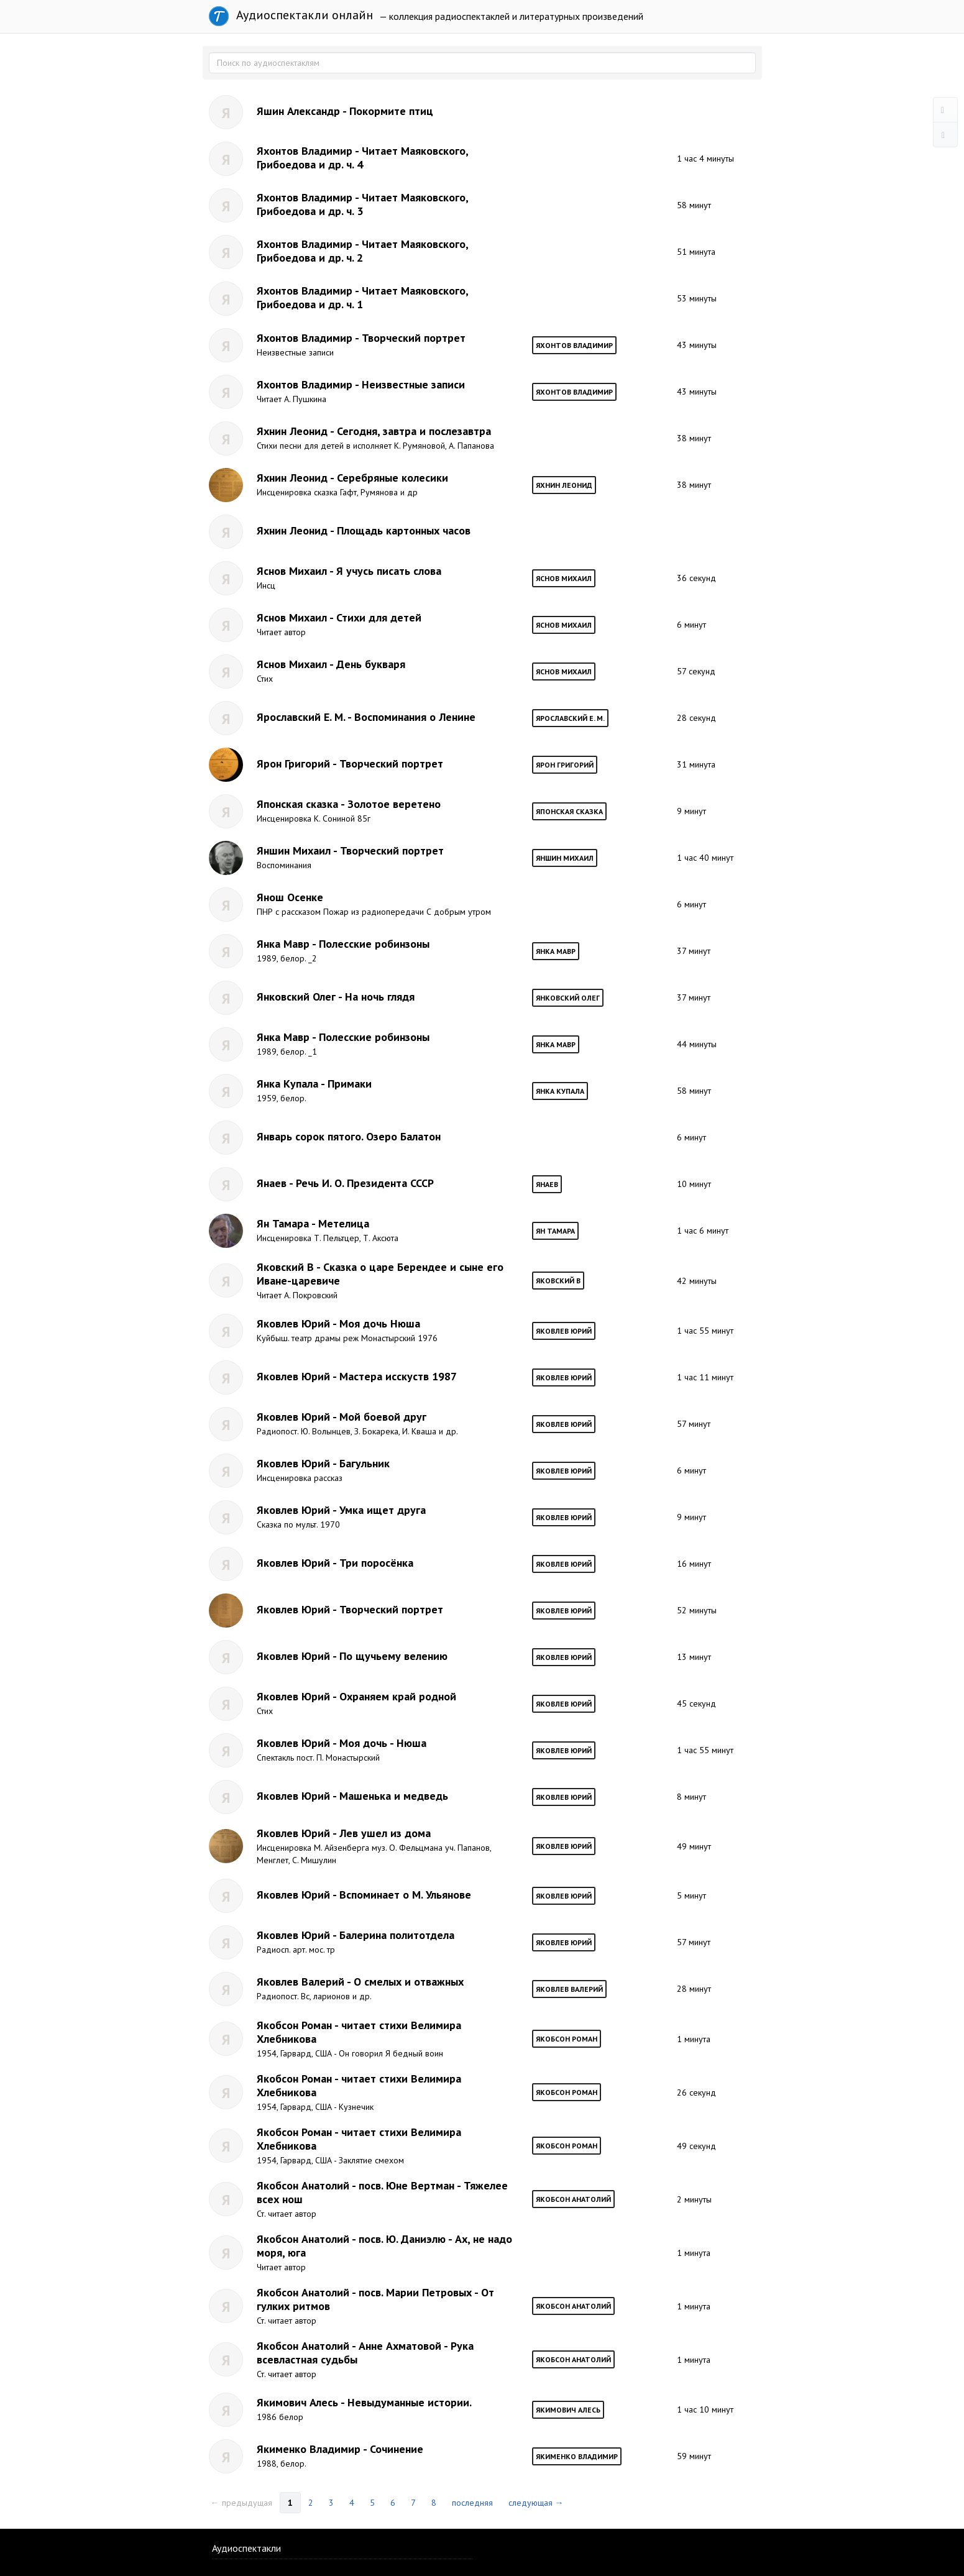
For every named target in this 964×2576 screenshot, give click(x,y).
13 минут (694, 1656)
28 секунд (696, 717)
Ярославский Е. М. (570, 718)
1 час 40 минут (705, 857)
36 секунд (696, 578)
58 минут (694, 205)
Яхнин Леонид (564, 485)
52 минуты (697, 1610)
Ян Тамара (555, 1230)
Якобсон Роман (566, 2038)
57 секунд (696, 671)
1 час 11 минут (705, 1377)
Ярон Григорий (565, 764)
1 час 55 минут (705, 1330)
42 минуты (697, 1280)
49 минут (694, 1846)
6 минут (691, 624)
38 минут (694, 438)
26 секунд (696, 2092)
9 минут (691, 811)
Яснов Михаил (564, 578)
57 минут (693, 1423)
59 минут (694, 2456)
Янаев (547, 1184)
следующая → (536, 2502)
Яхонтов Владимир (574, 345)
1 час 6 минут (702, 1230)
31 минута (696, 764)
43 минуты (697, 345)
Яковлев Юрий (564, 1331)
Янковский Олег (568, 997)
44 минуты (697, 1044)
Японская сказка (569, 811)
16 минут (694, 1563)
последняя (472, 2502)
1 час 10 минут (705, 2409)
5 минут (691, 1895)
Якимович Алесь (568, 2409)
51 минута (696, 251)
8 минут (691, 1796)
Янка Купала (560, 1091)
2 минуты (694, 2199)
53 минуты (697, 298)
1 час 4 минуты (705, 158)
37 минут (693, 950)
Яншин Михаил (565, 858)
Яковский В (558, 1280)
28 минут (694, 1988)
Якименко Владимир (577, 2456)
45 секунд (696, 1703)
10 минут (694, 1183)
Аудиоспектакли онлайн (291, 16)
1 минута (693, 2039)
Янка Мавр (556, 951)
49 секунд (696, 2146)
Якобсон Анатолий (573, 2199)
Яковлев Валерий (569, 1989)
